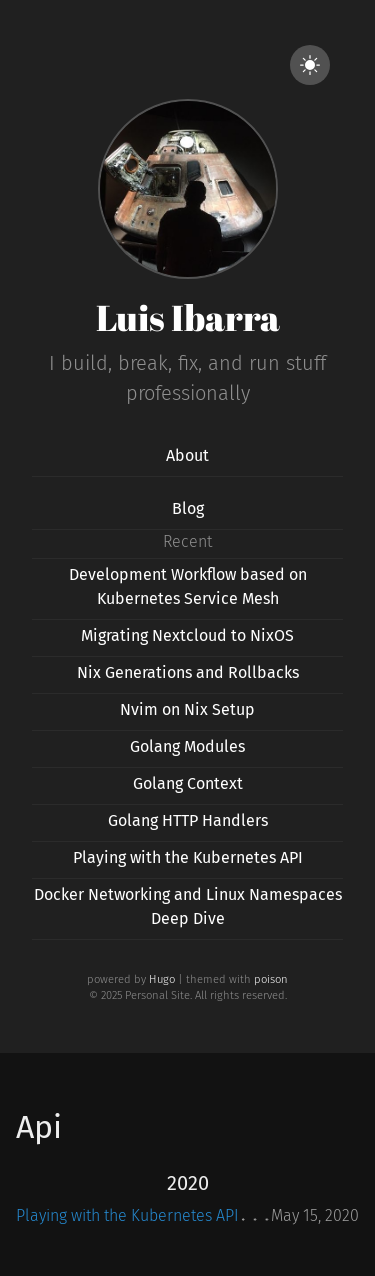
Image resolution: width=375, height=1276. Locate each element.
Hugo (162, 979)
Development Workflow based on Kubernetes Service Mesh (188, 586)
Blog (188, 508)
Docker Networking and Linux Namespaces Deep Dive (188, 906)
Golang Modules (187, 746)
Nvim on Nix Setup (187, 709)
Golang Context (188, 783)
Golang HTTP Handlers (188, 820)
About (187, 455)
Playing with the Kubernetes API (188, 857)
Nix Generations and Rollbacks (188, 672)
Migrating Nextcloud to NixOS (187, 635)
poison (271, 979)
